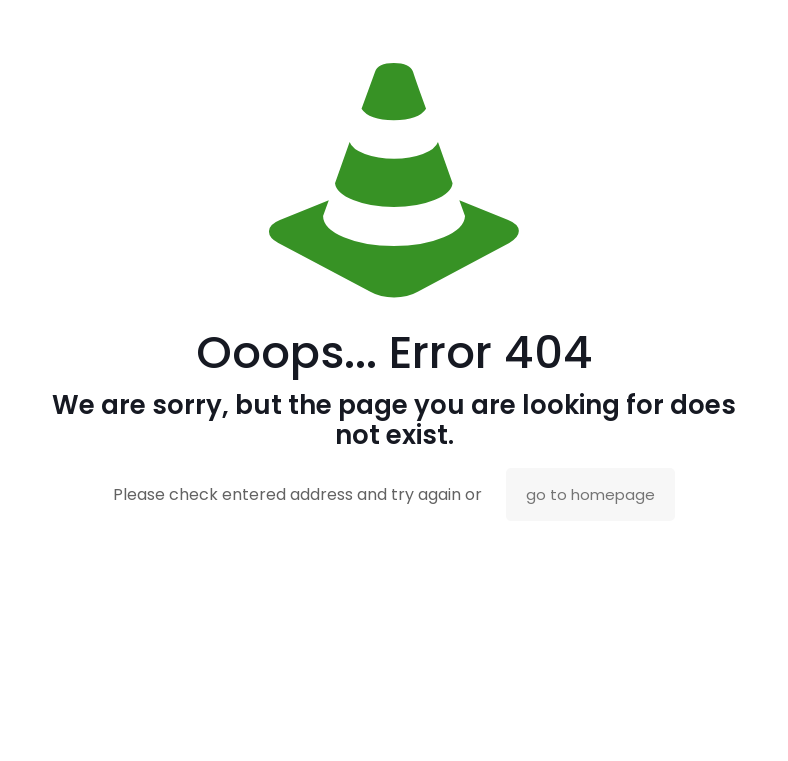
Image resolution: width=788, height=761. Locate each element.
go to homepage (590, 494)
